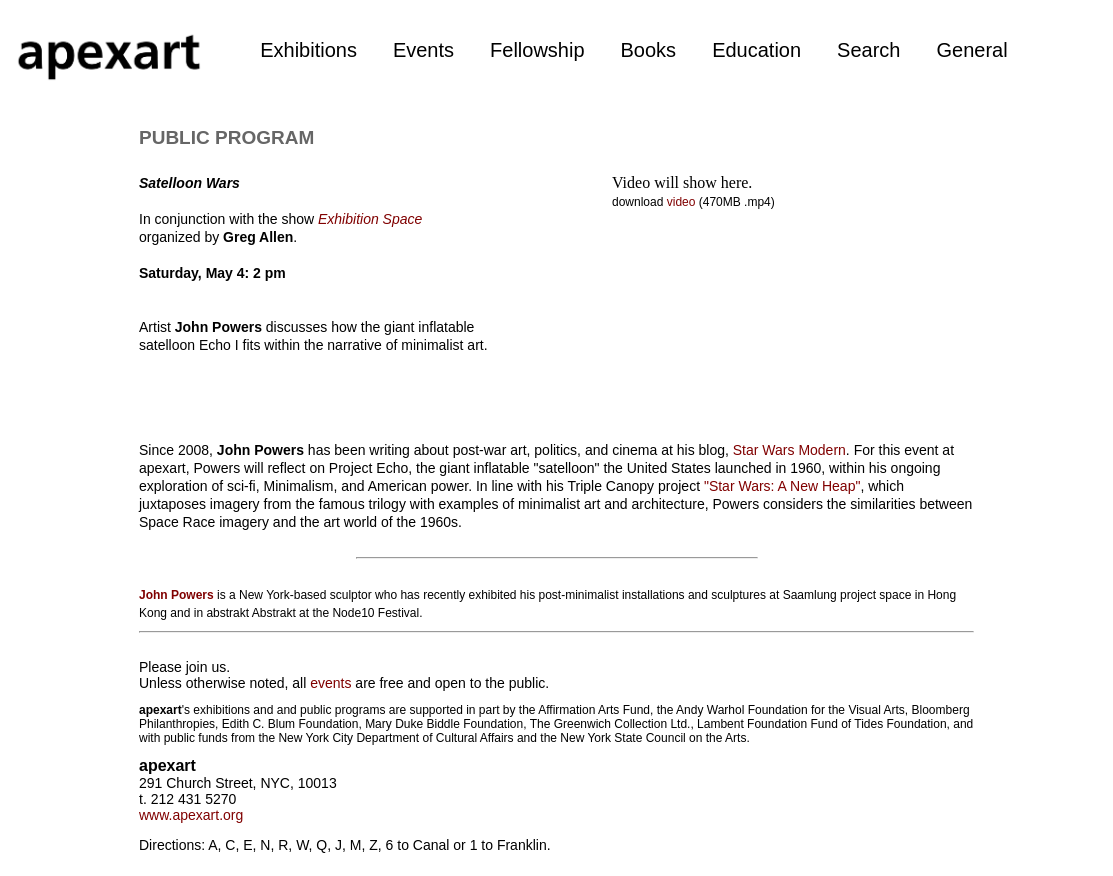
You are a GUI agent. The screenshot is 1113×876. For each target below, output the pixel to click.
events (330, 683)
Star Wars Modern (789, 450)
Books (649, 50)
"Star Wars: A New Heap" (782, 486)
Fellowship (537, 50)
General (971, 50)
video (683, 202)
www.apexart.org (191, 815)
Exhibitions (308, 50)
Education (756, 50)
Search (868, 50)
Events (423, 50)
